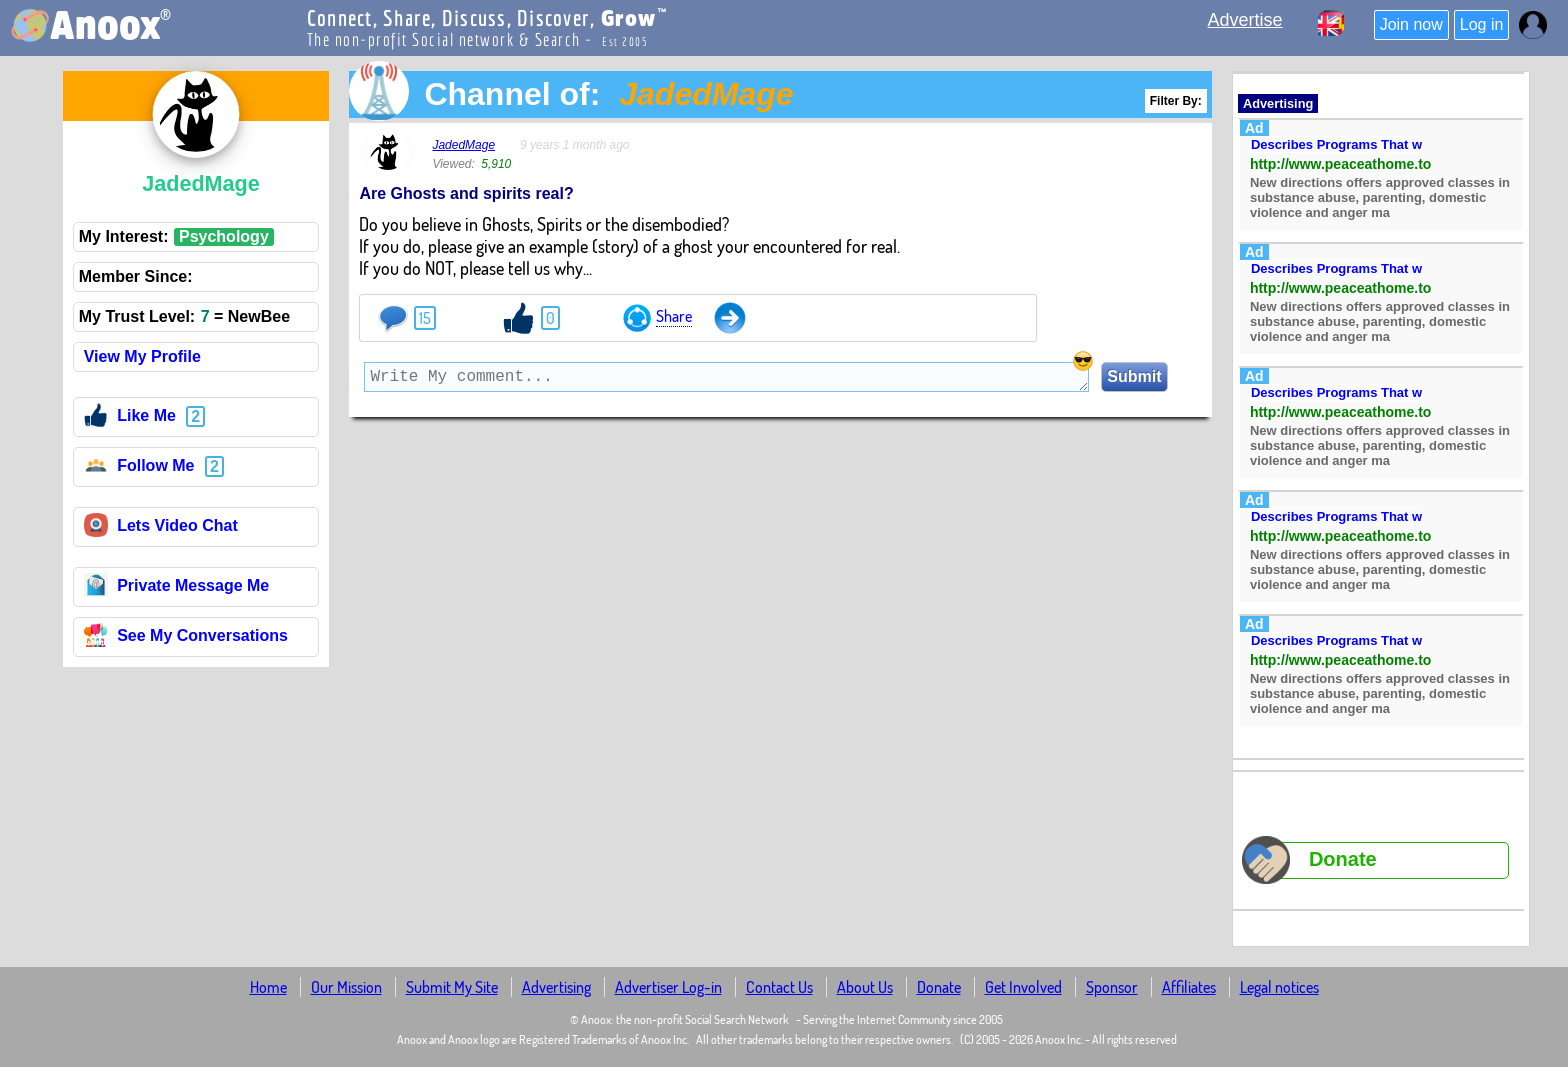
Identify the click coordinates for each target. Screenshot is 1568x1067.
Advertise (1245, 20)
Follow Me (139, 468)
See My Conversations (186, 638)
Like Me (130, 418)
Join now (1411, 24)
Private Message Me (177, 588)
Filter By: (1176, 101)
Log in (1482, 24)
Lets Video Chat (161, 528)
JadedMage (463, 145)
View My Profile (142, 356)
